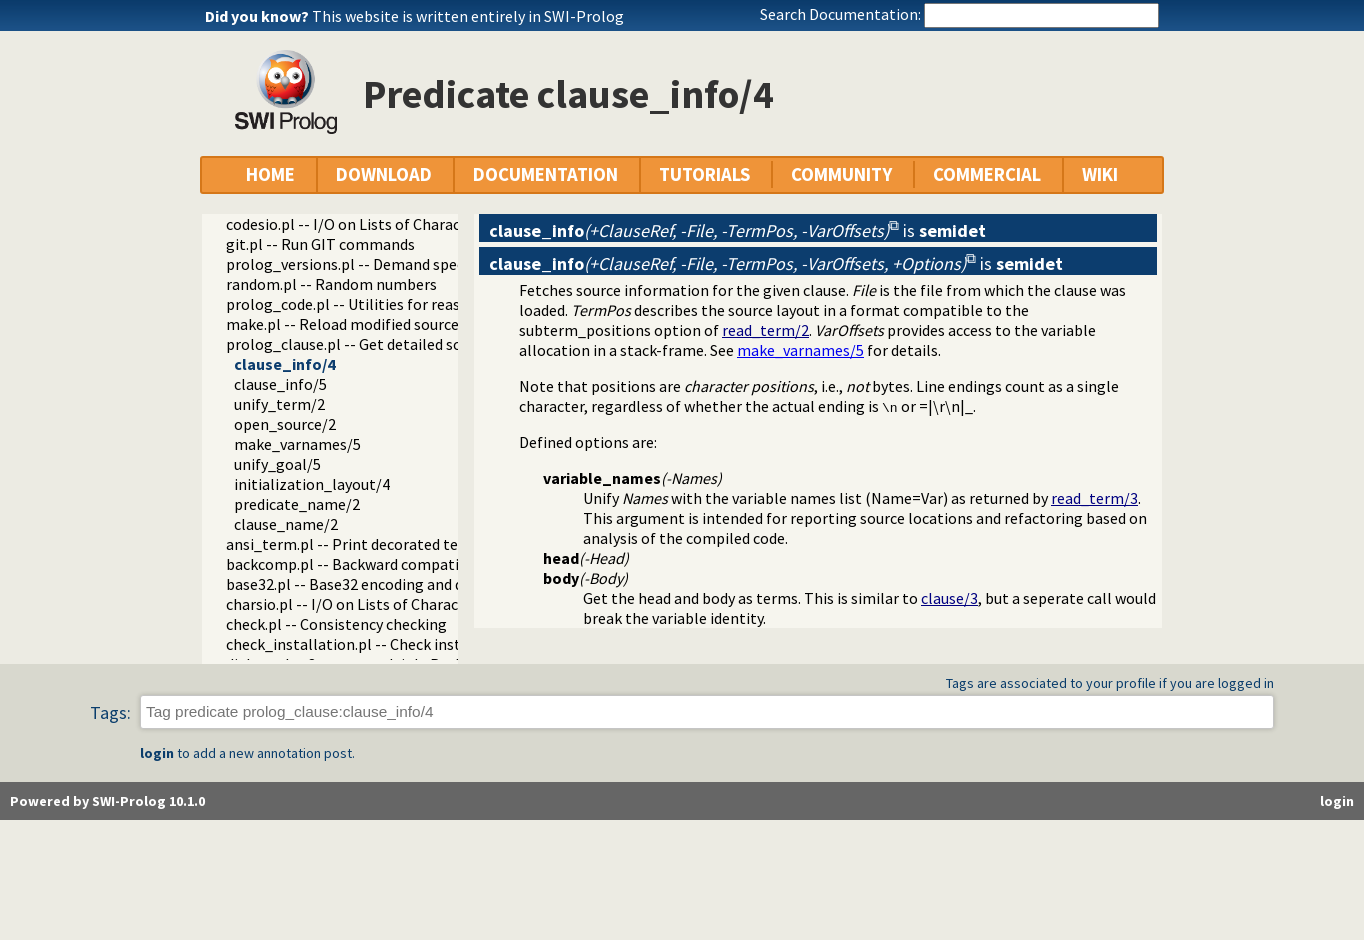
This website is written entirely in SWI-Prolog (468, 16)
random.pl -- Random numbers (331, 284)
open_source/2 (285, 424)
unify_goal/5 (277, 464)
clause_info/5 (280, 384)
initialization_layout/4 (312, 484)
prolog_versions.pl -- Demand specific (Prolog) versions (416, 264)
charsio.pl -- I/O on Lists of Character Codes (374, 604)
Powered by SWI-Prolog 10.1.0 (107, 801)
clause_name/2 (286, 524)
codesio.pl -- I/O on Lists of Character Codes (375, 224)
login (157, 753)
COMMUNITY (841, 174)
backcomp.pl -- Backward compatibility (360, 564)
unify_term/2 (279, 404)
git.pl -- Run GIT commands (320, 244)
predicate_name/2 (297, 504)
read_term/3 (1094, 498)
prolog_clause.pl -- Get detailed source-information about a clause (454, 344)
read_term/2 (765, 330)
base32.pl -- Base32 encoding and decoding (371, 584)
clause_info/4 (284, 364)
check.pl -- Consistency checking (336, 624)
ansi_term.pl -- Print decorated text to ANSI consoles (408, 544)
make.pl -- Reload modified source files (359, 324)
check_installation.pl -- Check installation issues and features (437, 644)
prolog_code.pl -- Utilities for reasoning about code (402, 304)
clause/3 (949, 598)
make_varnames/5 (297, 444)
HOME (270, 174)
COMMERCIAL (987, 174)
